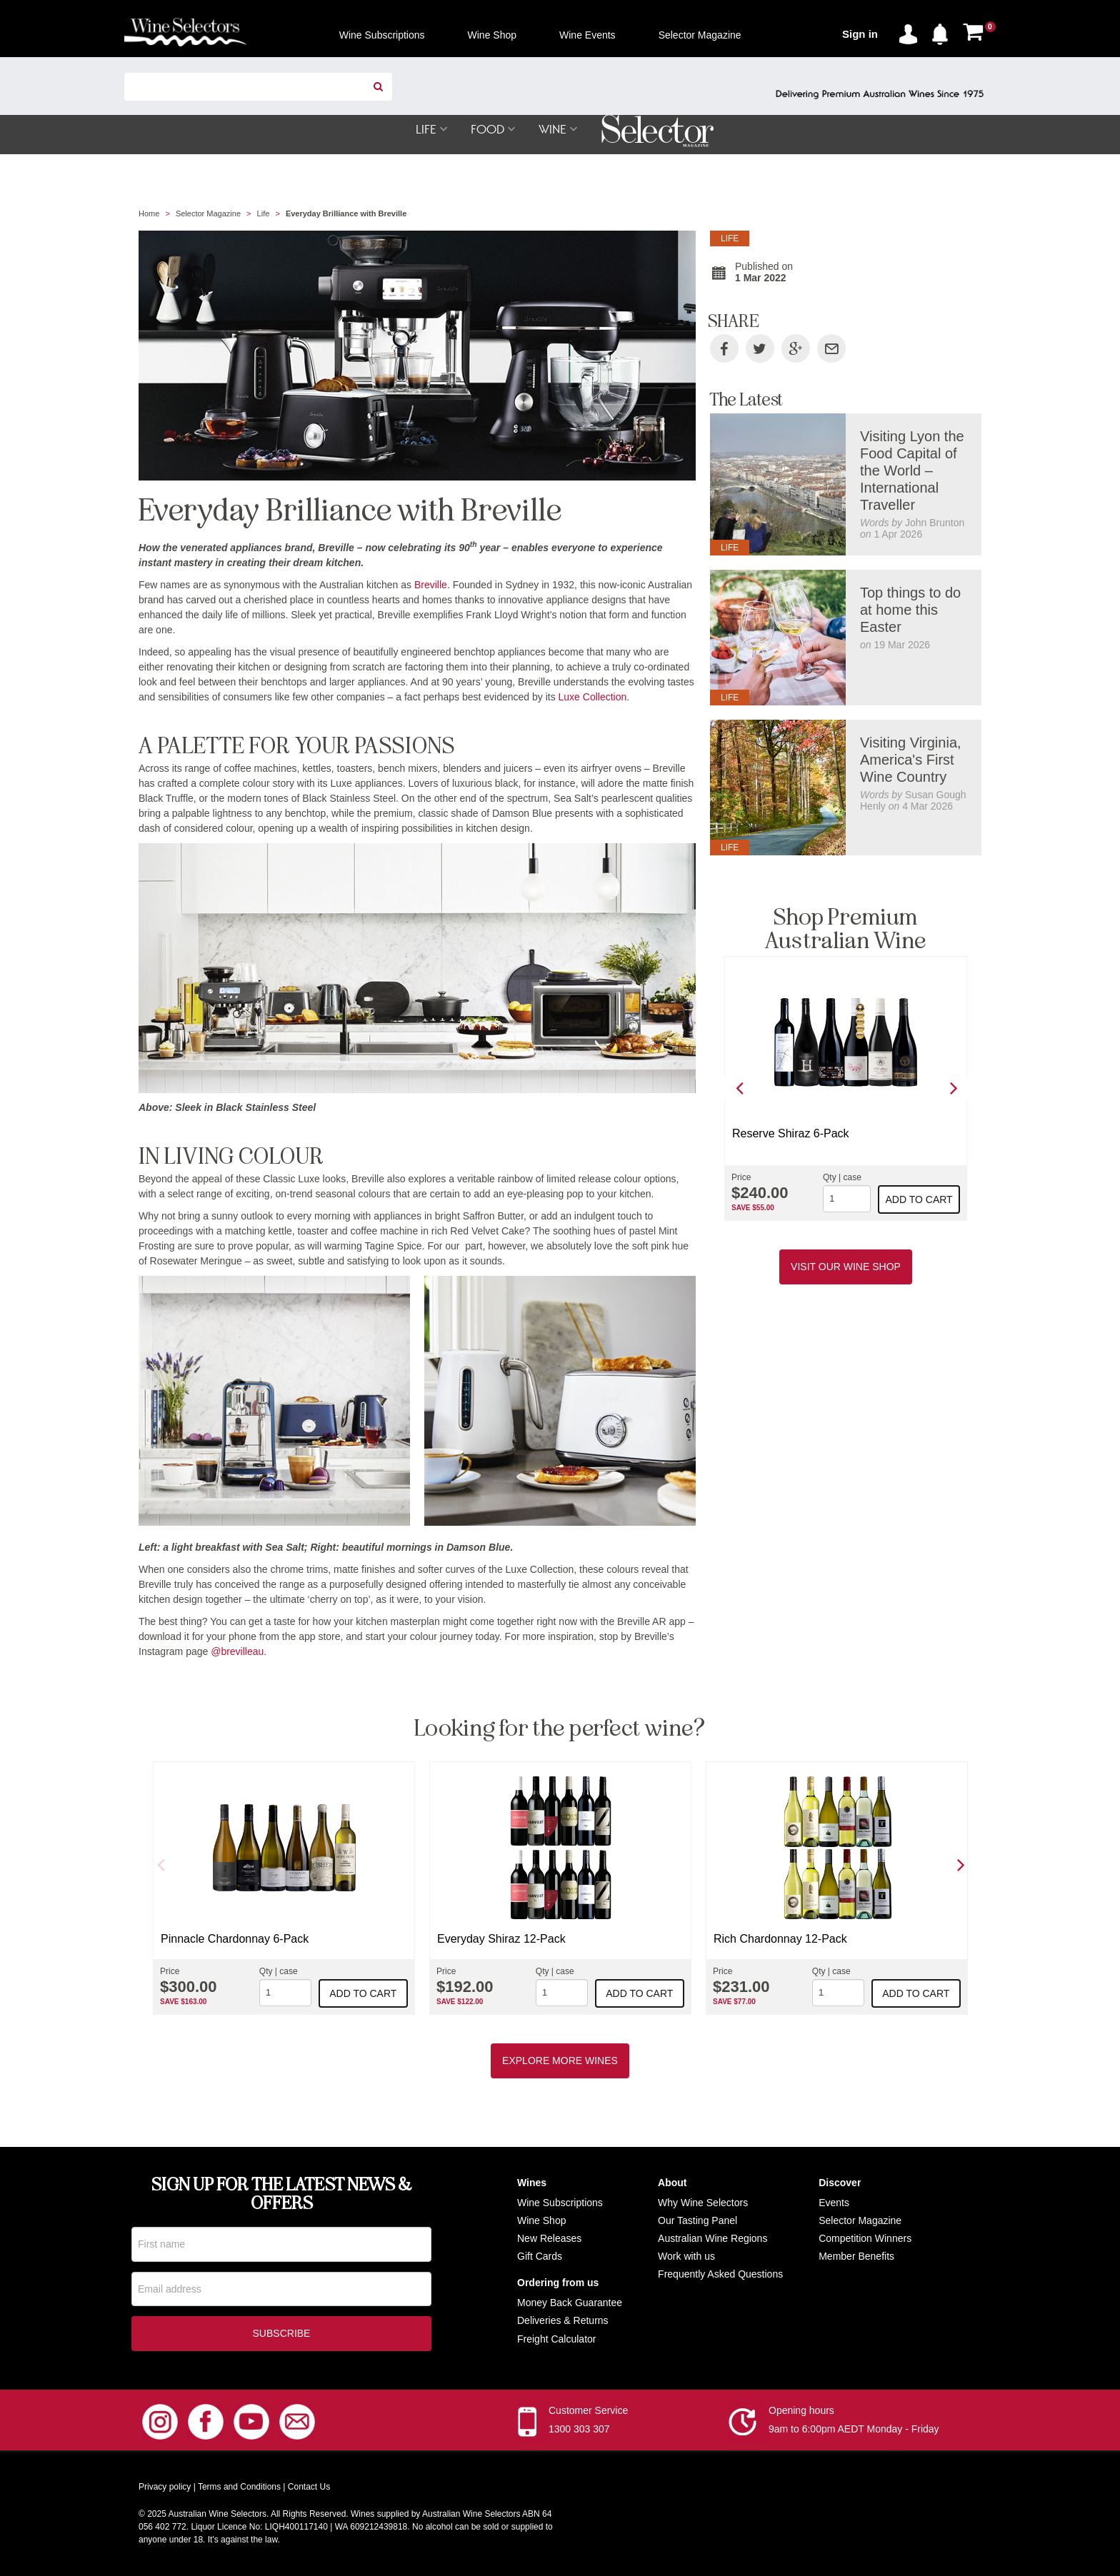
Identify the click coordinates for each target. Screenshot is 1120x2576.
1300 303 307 (579, 2430)
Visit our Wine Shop (846, 1267)
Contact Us (309, 2488)
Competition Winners (865, 2239)
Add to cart (919, 1200)
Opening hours (801, 2411)
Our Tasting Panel (697, 2221)
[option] (845, 1089)
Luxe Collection (593, 697)
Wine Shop (541, 2221)
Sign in (860, 34)
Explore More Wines (560, 2061)
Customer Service (588, 2411)
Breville (430, 585)
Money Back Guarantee (569, 2303)
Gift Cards (539, 2257)
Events (834, 2203)
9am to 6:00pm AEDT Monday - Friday (854, 2430)
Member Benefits (856, 2257)
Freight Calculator (556, 2339)
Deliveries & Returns (563, 2321)
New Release (546, 2239)
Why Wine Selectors (703, 2203)
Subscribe (282, 2334)
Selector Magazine (208, 214)
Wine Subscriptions (560, 2203)
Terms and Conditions (239, 2488)
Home (149, 214)
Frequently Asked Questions (720, 2274)
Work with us (686, 2257)
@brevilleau (237, 1652)
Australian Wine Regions (712, 2239)
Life (263, 214)
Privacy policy (165, 2488)
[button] (943, 31)
